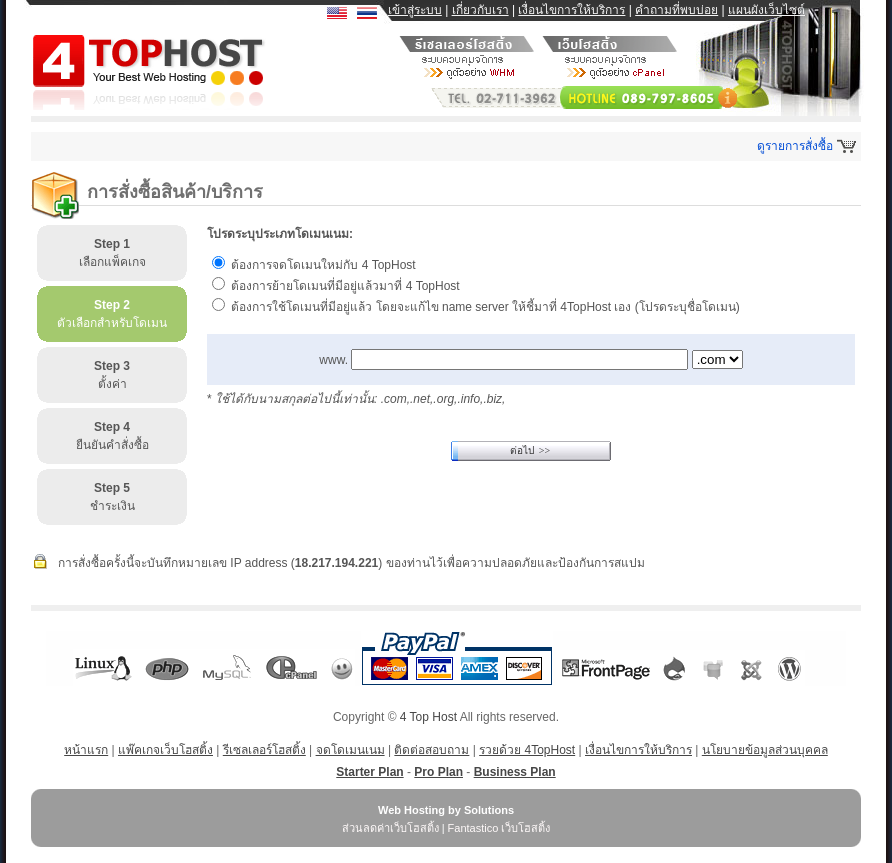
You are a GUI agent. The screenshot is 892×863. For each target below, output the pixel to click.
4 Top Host (428, 717)
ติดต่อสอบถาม (431, 750)
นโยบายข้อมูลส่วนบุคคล (765, 750)
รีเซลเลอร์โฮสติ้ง (264, 750)
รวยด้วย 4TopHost (527, 750)
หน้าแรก (86, 750)
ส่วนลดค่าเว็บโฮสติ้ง (390, 828)
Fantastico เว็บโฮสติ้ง (499, 828)
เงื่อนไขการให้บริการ (571, 10)
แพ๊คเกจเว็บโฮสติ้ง (165, 750)
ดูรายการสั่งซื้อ (795, 146)
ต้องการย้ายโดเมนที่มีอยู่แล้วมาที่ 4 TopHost (345, 286)
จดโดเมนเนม (350, 750)
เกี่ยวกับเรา (480, 10)
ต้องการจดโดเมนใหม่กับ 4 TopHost (323, 265)
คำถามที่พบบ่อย (676, 10)
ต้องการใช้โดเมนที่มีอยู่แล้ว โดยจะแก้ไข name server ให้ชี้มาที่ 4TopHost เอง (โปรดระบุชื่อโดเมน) (485, 307)
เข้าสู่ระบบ (415, 10)
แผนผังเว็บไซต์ (766, 10)
